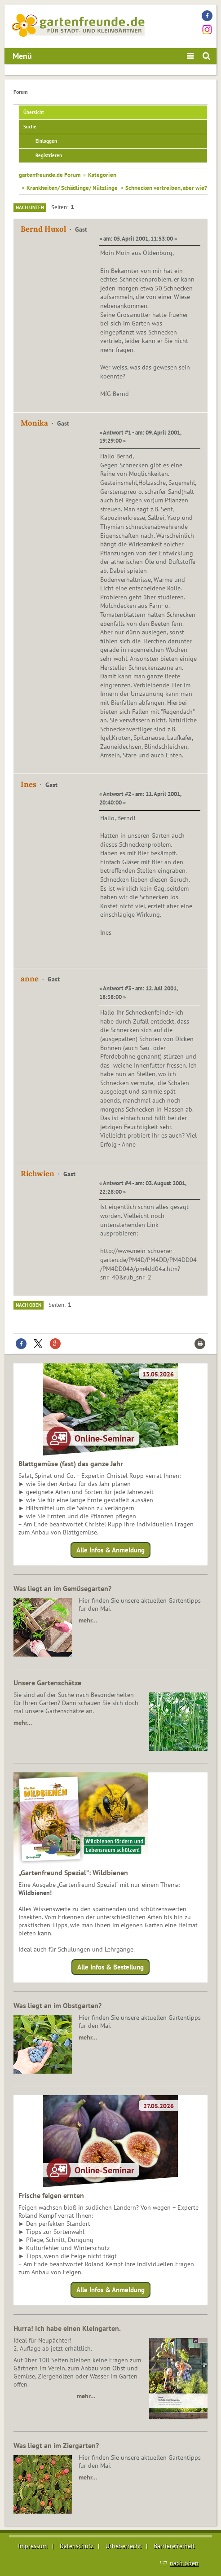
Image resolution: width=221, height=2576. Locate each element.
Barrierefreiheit (174, 2546)
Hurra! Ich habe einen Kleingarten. (67, 2328)
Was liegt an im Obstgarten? (57, 2005)
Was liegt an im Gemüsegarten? (62, 1588)
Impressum (33, 2546)
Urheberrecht (123, 2546)
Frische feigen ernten (51, 2195)
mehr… (88, 1620)
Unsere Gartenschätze (47, 1682)
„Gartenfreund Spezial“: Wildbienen (73, 1872)
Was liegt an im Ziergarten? (56, 2445)
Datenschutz (76, 2546)
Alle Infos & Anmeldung (110, 1550)
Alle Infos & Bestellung (110, 1967)
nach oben (184, 2563)
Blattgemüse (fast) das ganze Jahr (70, 1463)
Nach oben (28, 1305)
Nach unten (30, 207)
